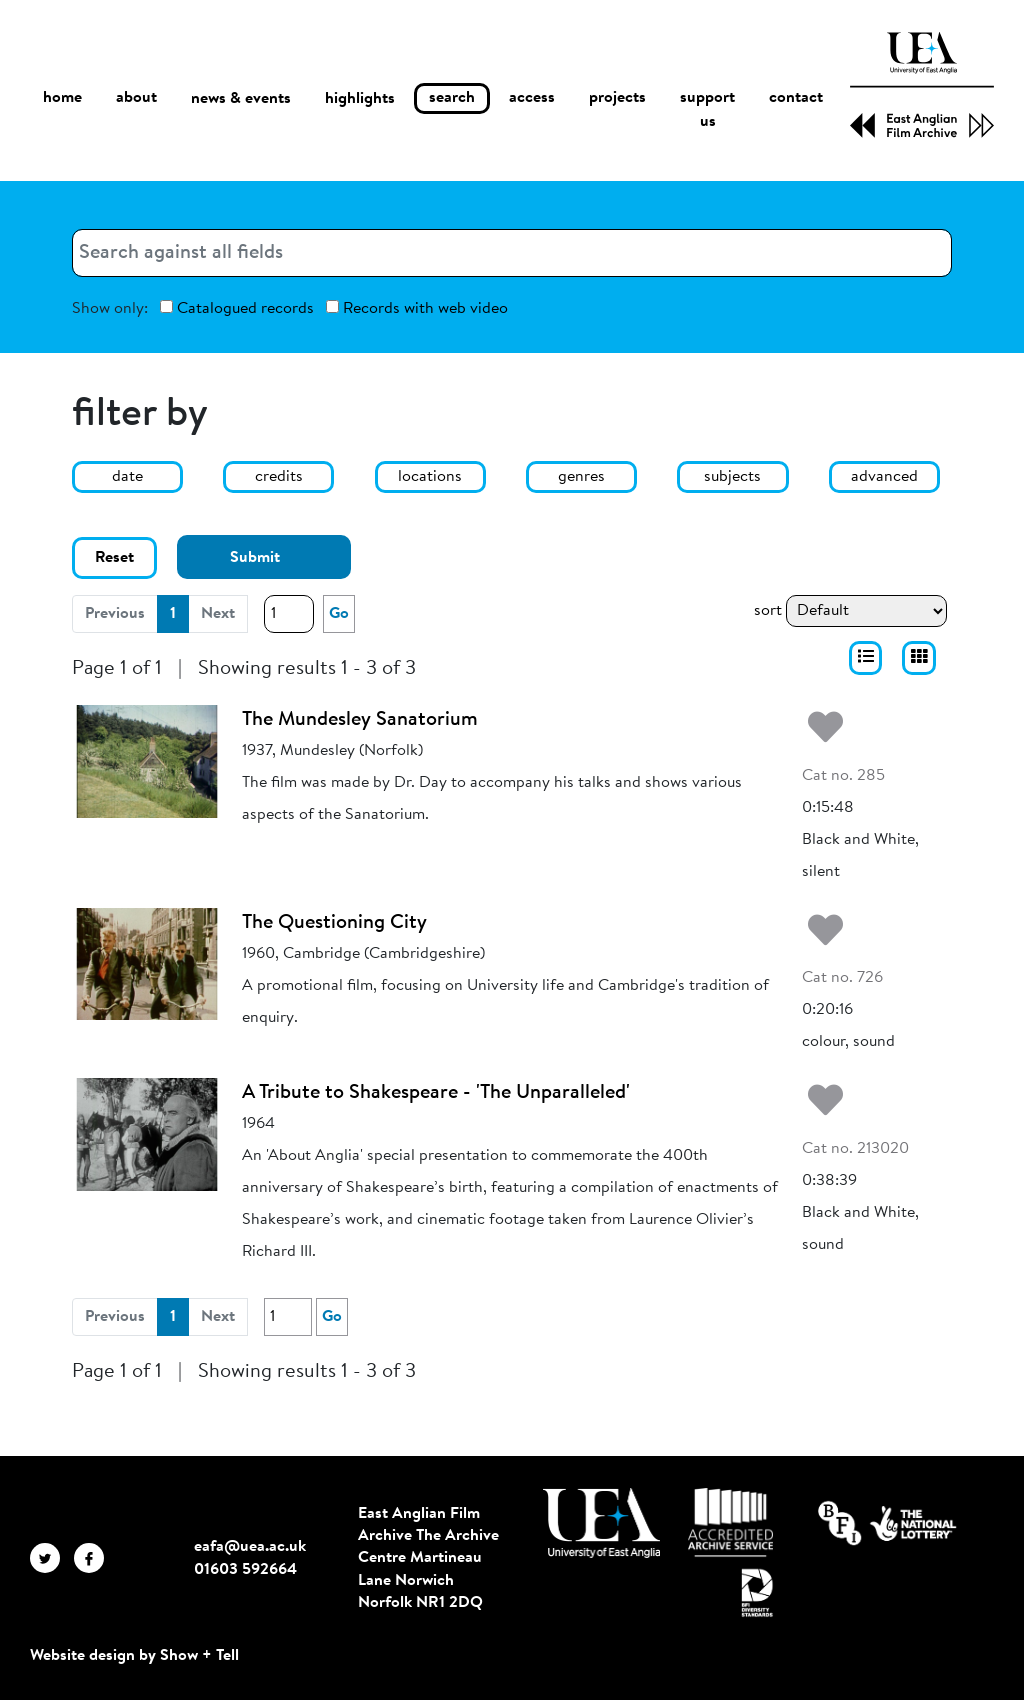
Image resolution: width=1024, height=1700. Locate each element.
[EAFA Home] (922, 85)
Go (339, 614)
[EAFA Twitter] (52, 1558)
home (62, 98)
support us (707, 111)
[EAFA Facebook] (94, 1558)
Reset (114, 558)
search (452, 99)
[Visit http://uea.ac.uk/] (601, 1523)
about (136, 99)
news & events (241, 99)
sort (768, 611)
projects (617, 99)
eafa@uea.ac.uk (250, 1547)
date (127, 477)
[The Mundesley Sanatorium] (147, 761)
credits (279, 477)
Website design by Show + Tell (134, 1656)
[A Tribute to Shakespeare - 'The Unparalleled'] (147, 1134)
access (532, 99)
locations (430, 477)
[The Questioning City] (147, 964)
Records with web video (417, 308)
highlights (360, 99)
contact (796, 99)
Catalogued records (237, 308)
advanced (884, 477)
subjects (732, 477)
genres (581, 477)
